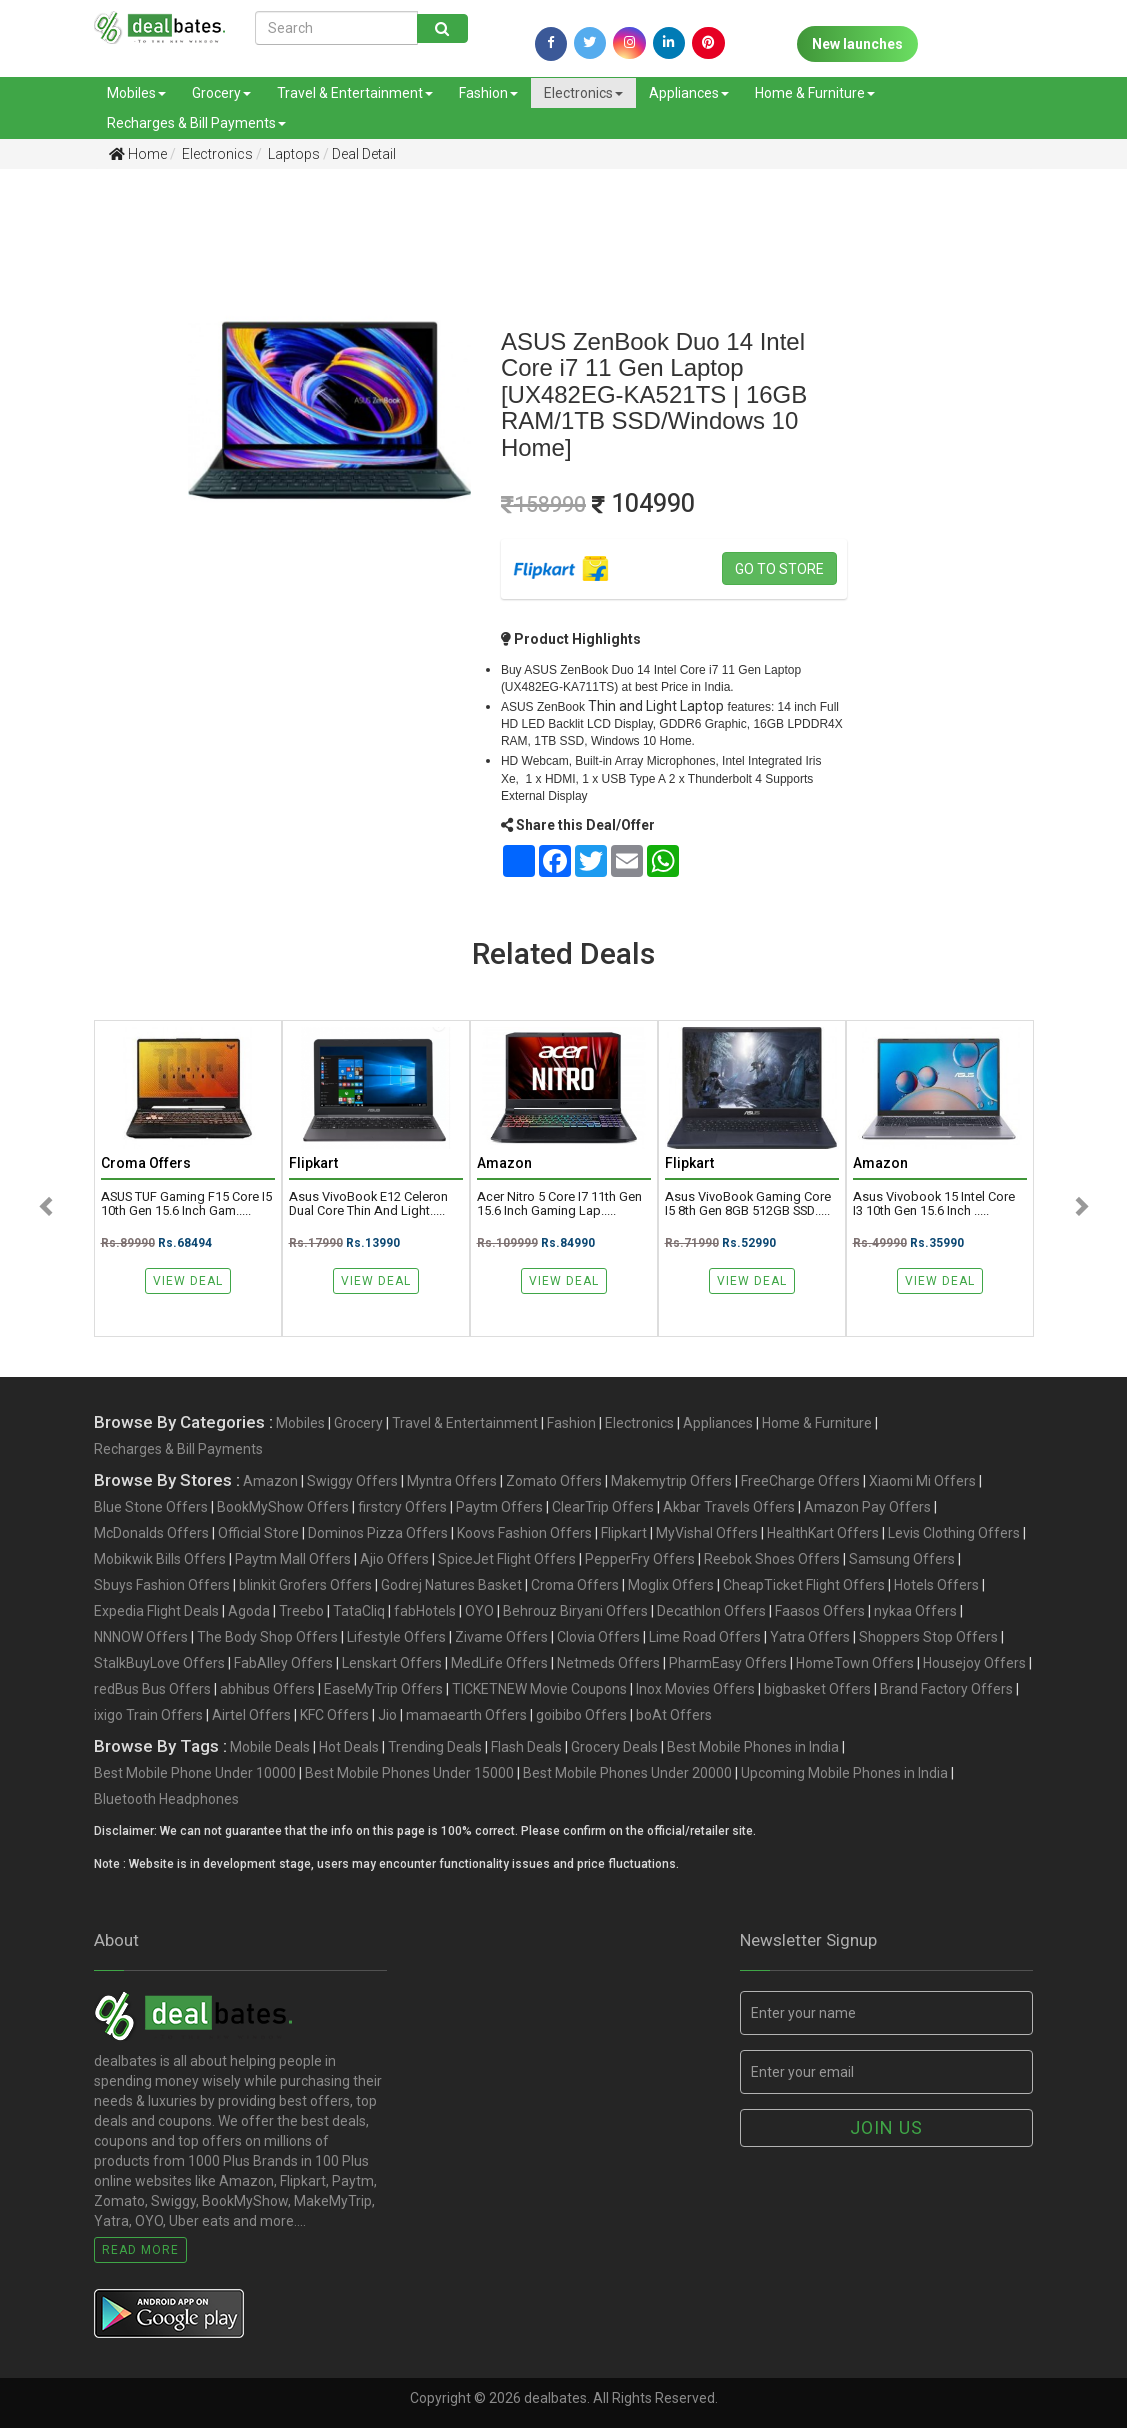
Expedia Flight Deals (156, 1611)
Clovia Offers (598, 1637)
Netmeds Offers (608, 1663)
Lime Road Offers (705, 1637)
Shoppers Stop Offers (928, 1637)
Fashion (488, 93)
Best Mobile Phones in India (753, 1747)
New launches (857, 44)
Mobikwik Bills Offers (160, 1559)
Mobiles (136, 93)
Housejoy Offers (974, 1663)
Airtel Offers (251, 1715)
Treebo (301, 1611)
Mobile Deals (270, 1747)
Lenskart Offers (392, 1663)
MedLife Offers (499, 1663)
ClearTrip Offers (603, 1507)
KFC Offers (334, 1715)
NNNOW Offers (141, 1637)
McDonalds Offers (151, 1533)
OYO (479, 1611)
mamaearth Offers (466, 1715)
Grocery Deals (614, 1747)
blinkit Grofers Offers (305, 1585)
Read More (140, 2250)
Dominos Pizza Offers (378, 1533)
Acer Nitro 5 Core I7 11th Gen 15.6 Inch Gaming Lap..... (559, 1204)
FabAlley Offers (283, 1663)
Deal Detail (364, 154)
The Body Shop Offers (267, 1637)
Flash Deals (526, 1747)
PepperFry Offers (640, 1559)
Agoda (249, 1611)
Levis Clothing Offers (954, 1533)
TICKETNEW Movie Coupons (539, 1689)
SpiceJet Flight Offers (507, 1559)
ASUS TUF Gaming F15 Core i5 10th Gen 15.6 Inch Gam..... (186, 1204)
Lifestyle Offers (396, 1637)
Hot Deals (349, 1747)
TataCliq (359, 1611)
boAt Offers (674, 1715)
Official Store (258, 1533)
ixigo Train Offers (148, 1715)
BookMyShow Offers (283, 1507)
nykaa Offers (915, 1611)
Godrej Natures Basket (451, 1585)
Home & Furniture (815, 93)
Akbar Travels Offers (729, 1507)
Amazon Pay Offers (867, 1507)
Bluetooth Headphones (166, 1799)
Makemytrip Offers (671, 1481)
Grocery (221, 93)
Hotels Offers (936, 1585)
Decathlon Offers (711, 1611)
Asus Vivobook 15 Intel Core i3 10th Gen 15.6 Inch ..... (934, 1204)
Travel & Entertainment (355, 93)
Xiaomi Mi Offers (922, 1481)
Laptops (292, 154)
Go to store (779, 569)
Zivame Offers (501, 1637)
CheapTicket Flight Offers (804, 1585)
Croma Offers (575, 1585)
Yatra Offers (810, 1637)
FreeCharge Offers (800, 1481)
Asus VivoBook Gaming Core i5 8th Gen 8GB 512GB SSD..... (748, 1204)
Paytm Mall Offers (293, 1559)
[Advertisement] (79, 499)
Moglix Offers (671, 1585)
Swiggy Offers (352, 1481)
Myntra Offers (452, 1481)
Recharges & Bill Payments (196, 123)
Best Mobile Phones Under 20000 (627, 1773)
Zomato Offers (554, 1481)
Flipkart (624, 1533)
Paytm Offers (499, 1507)
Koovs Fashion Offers (524, 1533)
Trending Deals (435, 1747)
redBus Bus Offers (152, 1689)
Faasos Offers (820, 1611)
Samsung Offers (902, 1559)
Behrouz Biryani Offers (575, 1611)
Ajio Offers (394, 1559)
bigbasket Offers (817, 1689)
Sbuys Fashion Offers (162, 1585)
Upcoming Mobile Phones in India (844, 1773)
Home (138, 154)
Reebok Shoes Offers (772, 1559)
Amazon (270, 1481)
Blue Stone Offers (151, 1507)
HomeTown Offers (855, 1663)
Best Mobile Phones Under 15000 (409, 1773)
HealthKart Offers (823, 1533)
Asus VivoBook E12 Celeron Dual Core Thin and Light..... (368, 1204)
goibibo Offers (581, 1715)
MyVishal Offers (707, 1533)
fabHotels (425, 1611)
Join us (886, 2127)
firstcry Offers (402, 1507)
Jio (387, 1715)
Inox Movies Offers (695, 1689)
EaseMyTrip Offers (383, 1689)
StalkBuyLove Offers (159, 1663)
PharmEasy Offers (728, 1663)
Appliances (689, 93)
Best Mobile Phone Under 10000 (195, 1773)
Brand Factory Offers (946, 1689)
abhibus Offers (267, 1689)
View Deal (188, 1281)
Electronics (583, 93)
